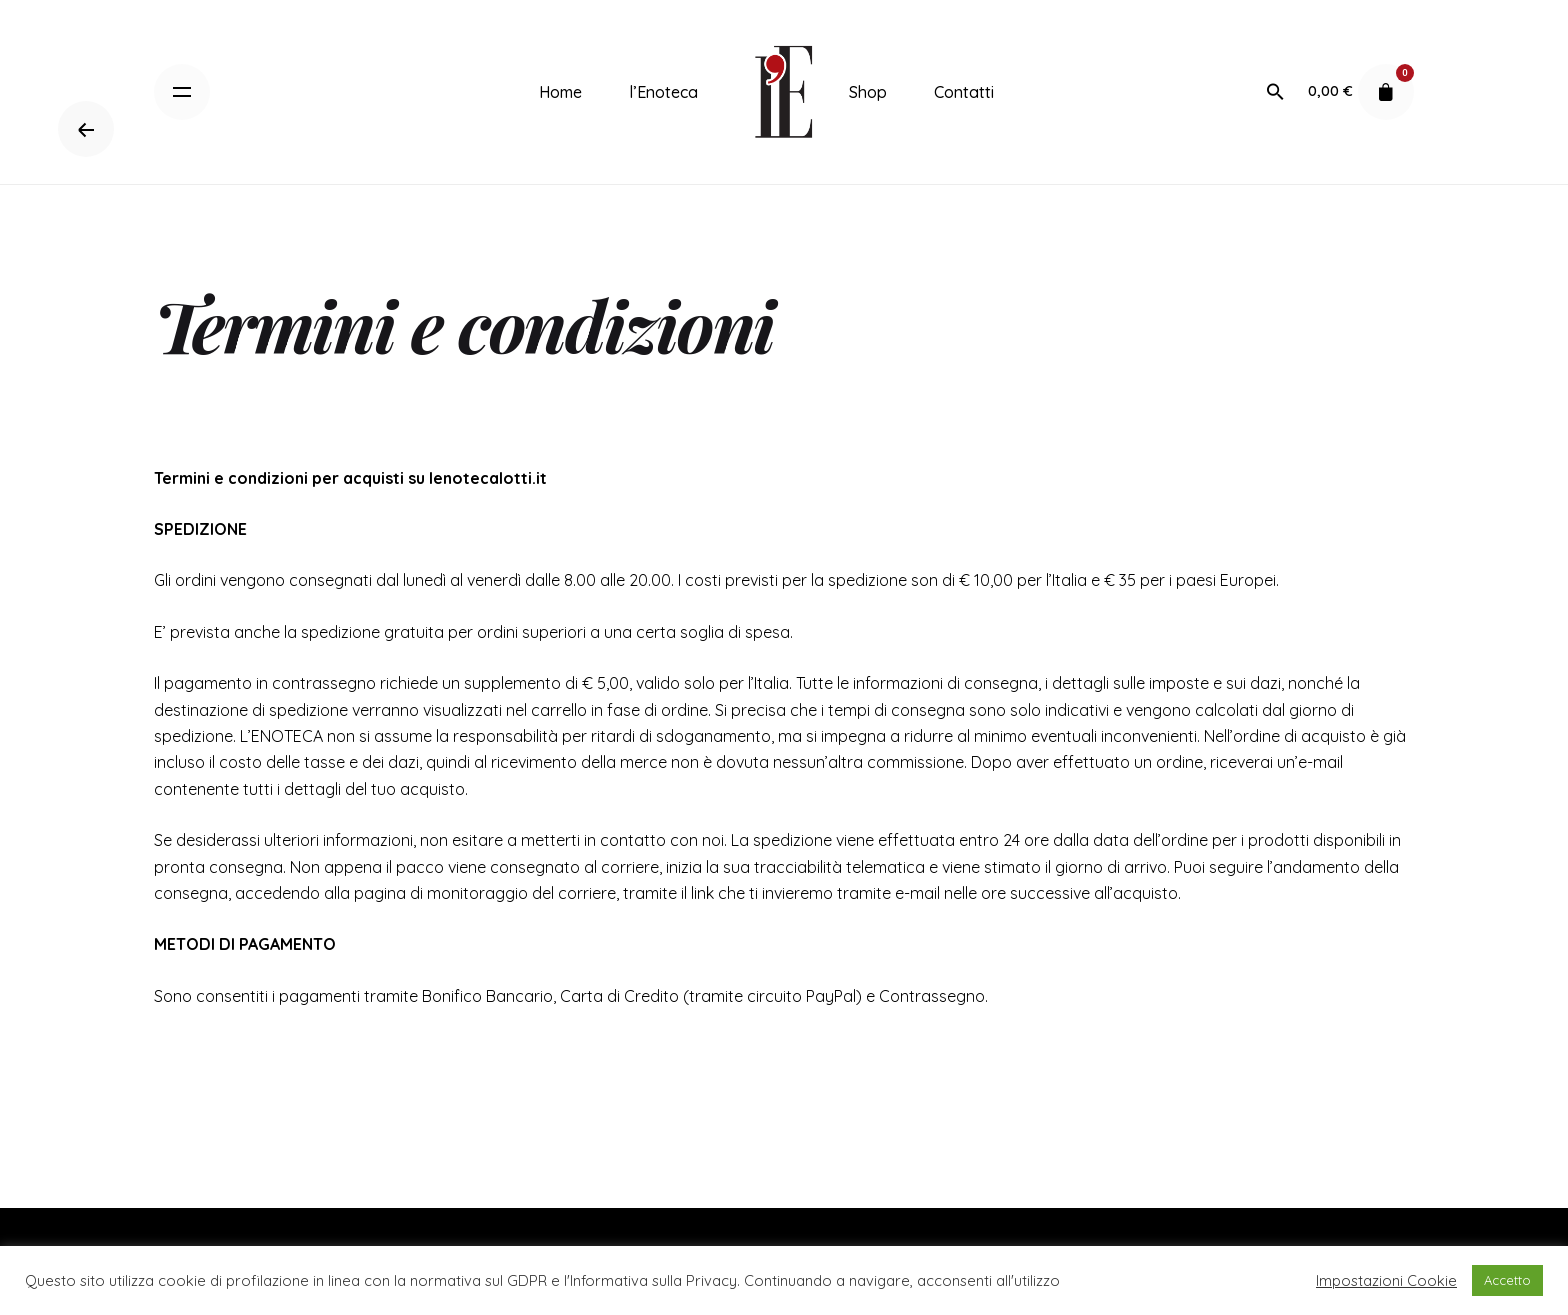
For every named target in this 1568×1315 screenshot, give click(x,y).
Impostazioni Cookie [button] (1386, 1281)
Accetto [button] (1507, 1280)
